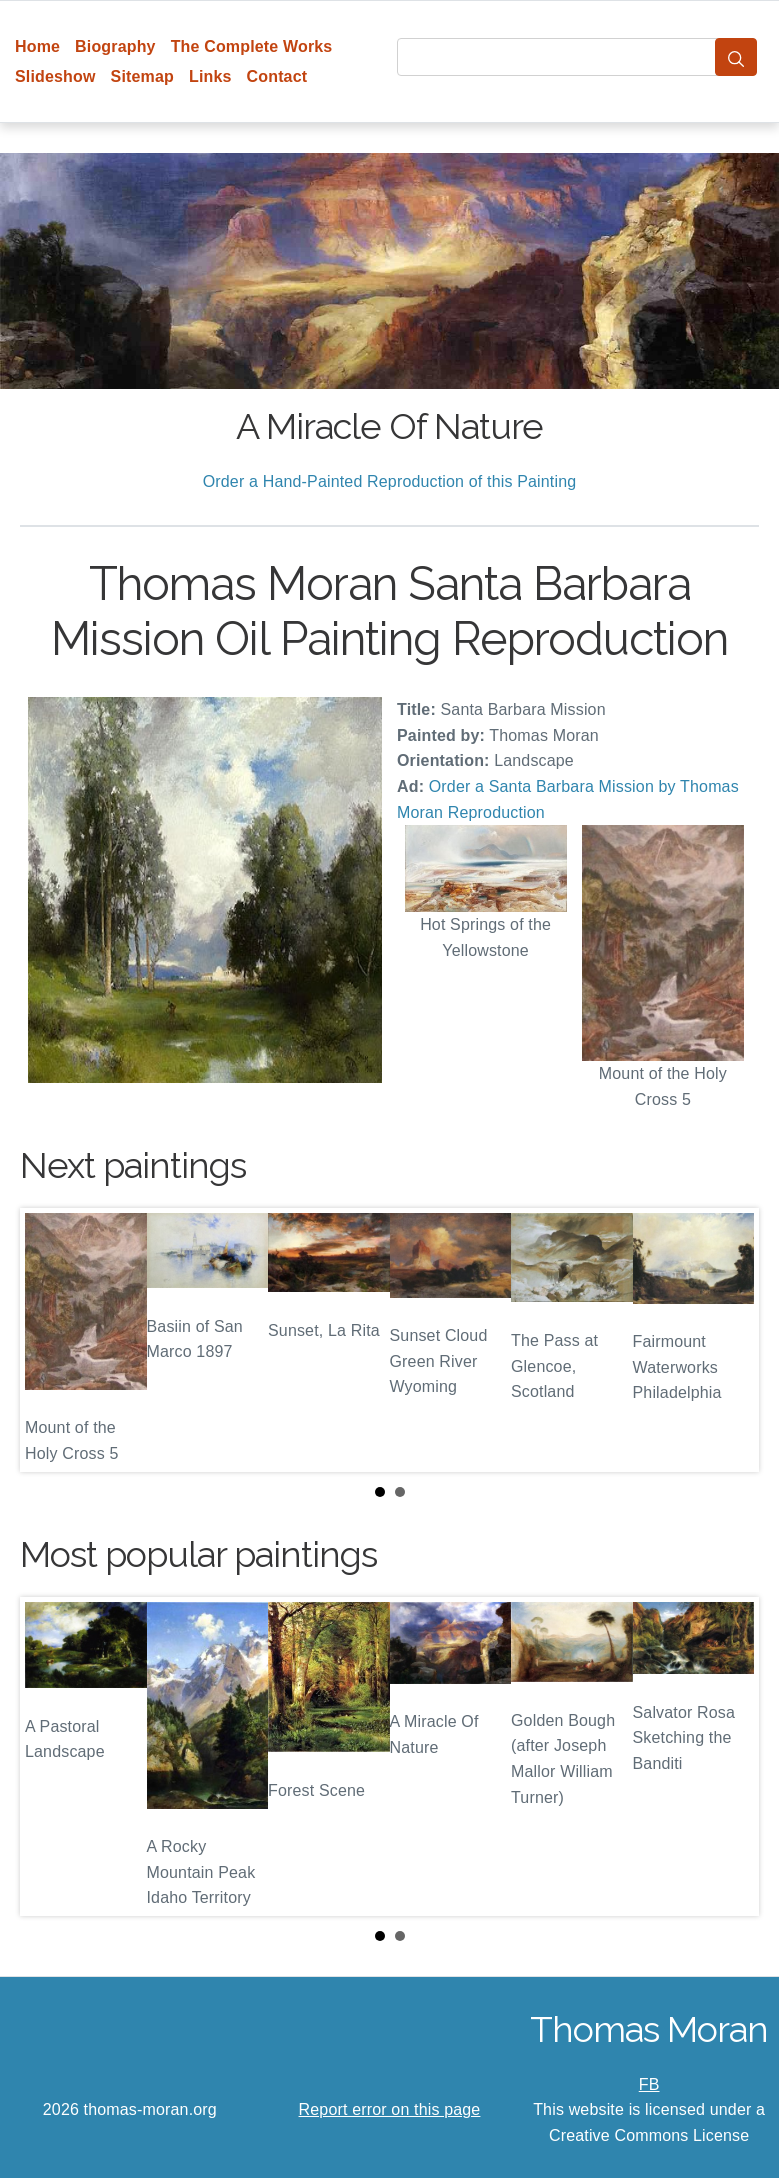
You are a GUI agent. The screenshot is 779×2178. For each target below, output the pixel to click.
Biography (115, 46)
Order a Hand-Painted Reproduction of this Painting (390, 481)
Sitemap (142, 76)
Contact (277, 76)
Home (37, 46)
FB (649, 2084)
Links (210, 76)
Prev (51, 1340)
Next (728, 1340)
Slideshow (55, 76)
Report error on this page (390, 2109)
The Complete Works (252, 46)
